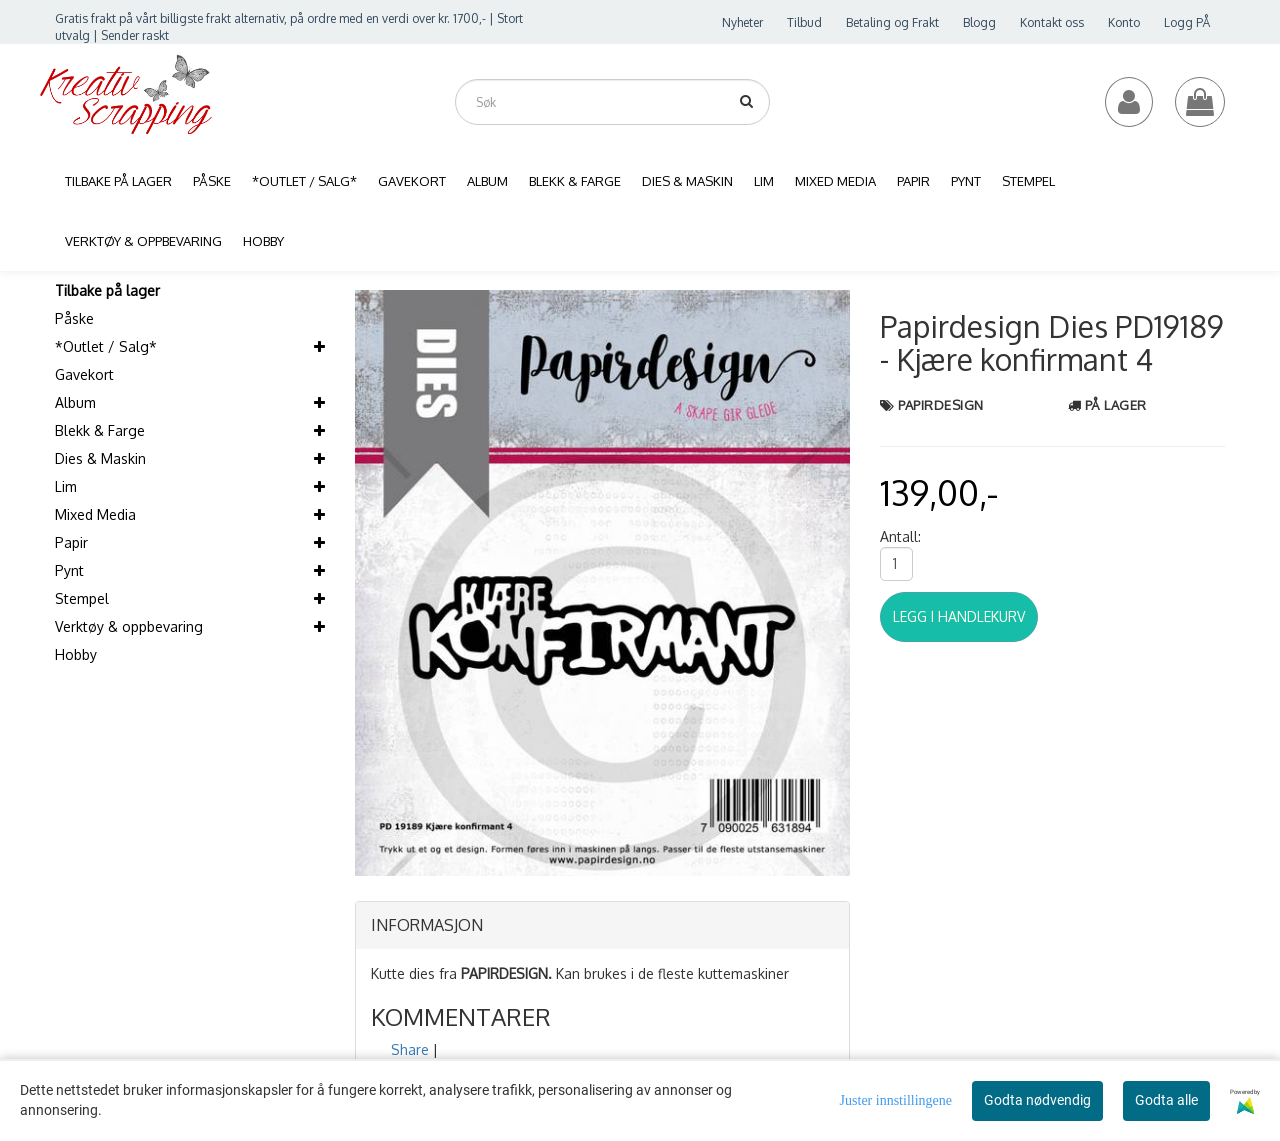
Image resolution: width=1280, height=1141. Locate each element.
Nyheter (742, 22)
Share (410, 1049)
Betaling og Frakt (892, 22)
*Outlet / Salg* (106, 346)
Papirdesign (941, 405)
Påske (74, 318)
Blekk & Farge (100, 430)
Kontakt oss (1052, 22)
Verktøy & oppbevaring (129, 626)
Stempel (82, 598)
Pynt (69, 570)
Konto (1124, 22)
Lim (66, 486)
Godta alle (1166, 1100)
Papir (71, 542)
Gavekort (84, 374)
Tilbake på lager (107, 290)
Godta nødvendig (1037, 1100)
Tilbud (804, 22)
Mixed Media (95, 514)
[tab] (602, 926)
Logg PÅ (1187, 22)
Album (75, 402)
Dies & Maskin (100, 458)
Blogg (979, 22)
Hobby (76, 654)
